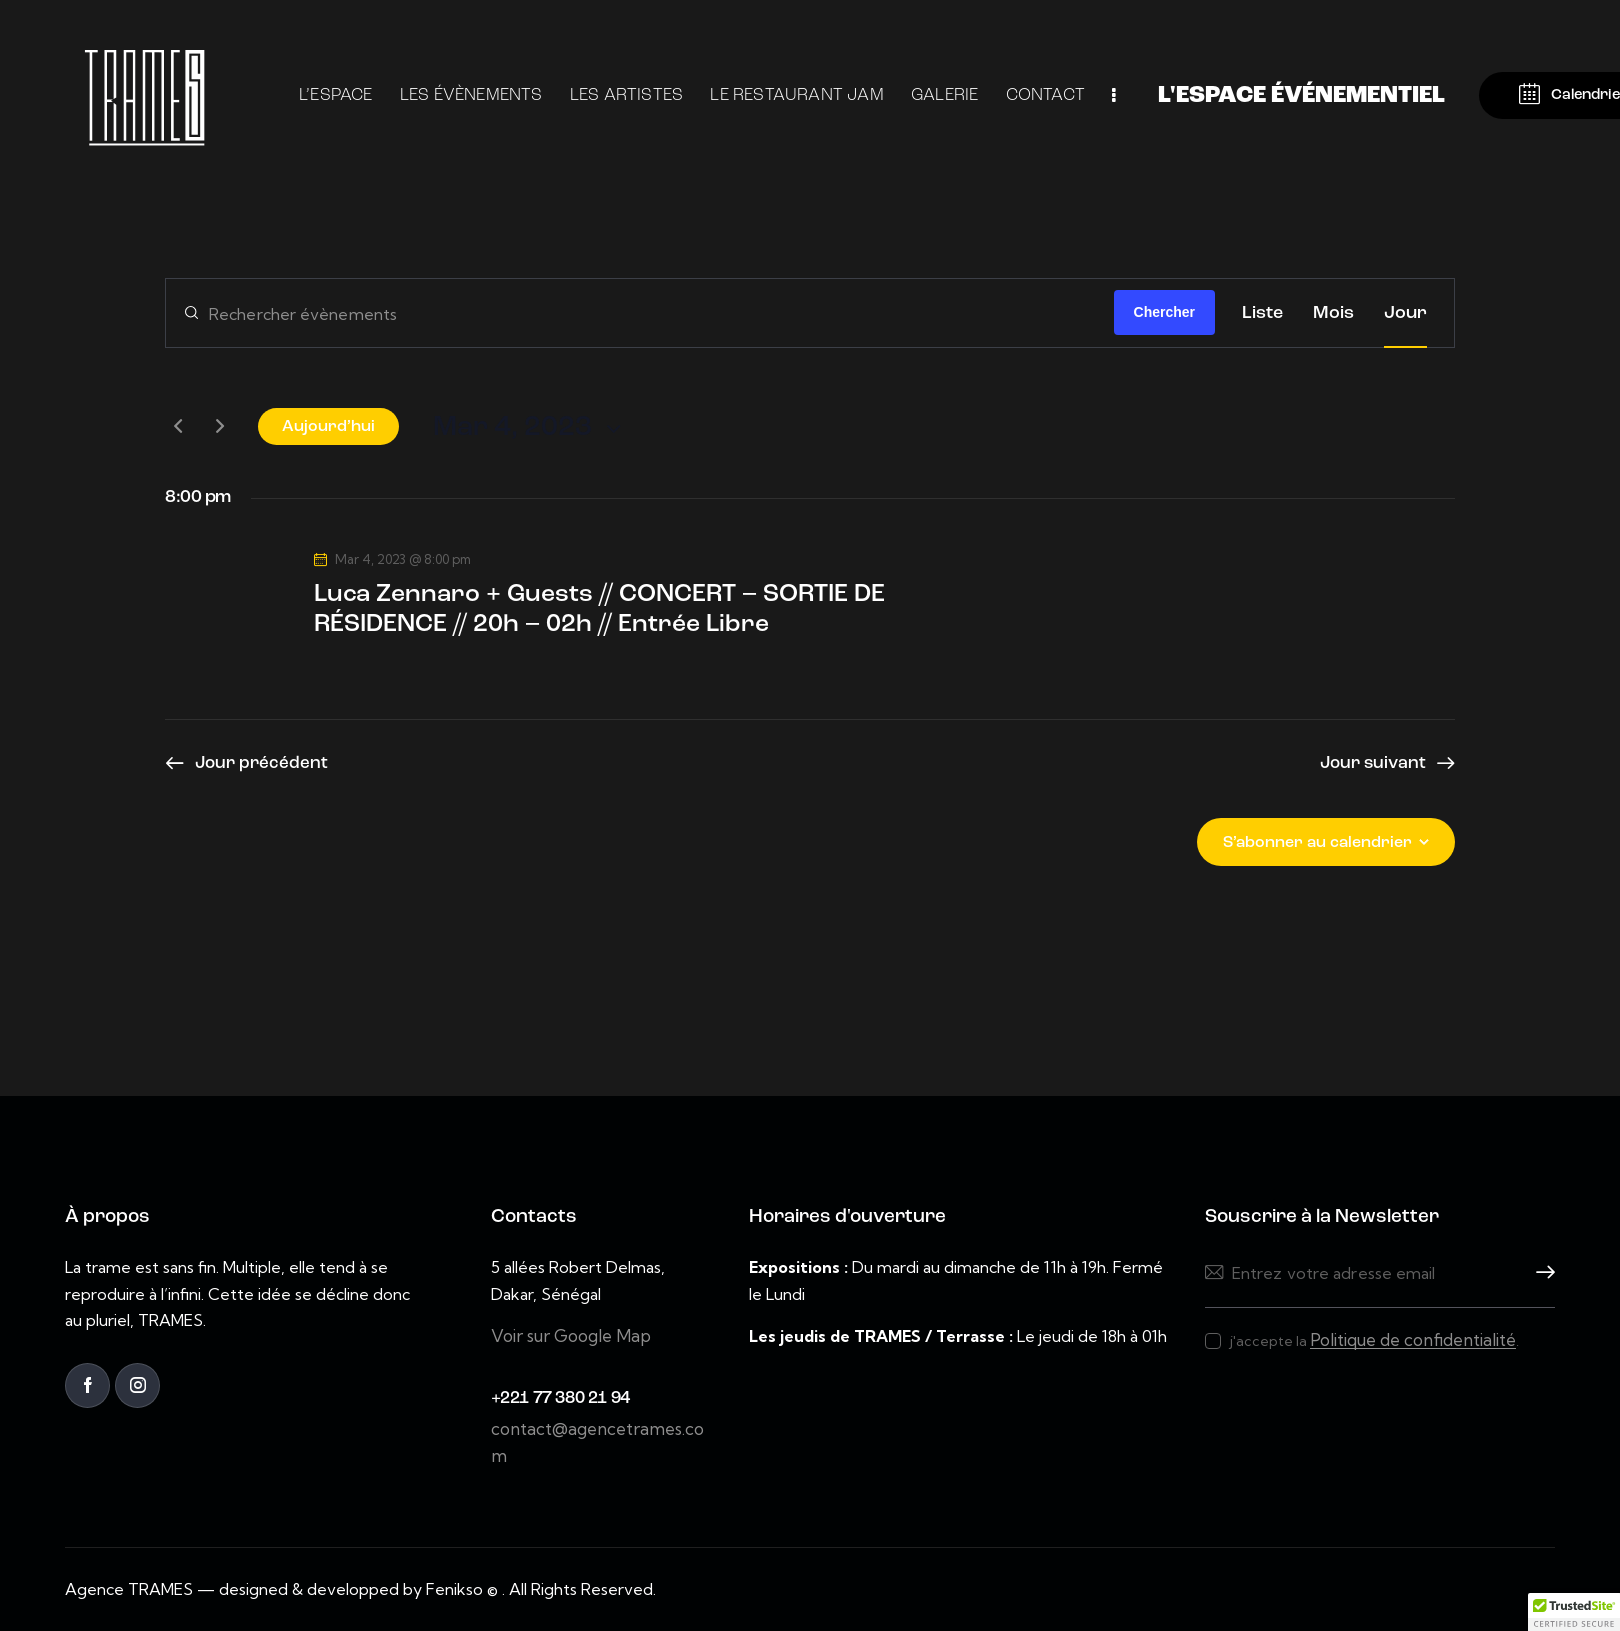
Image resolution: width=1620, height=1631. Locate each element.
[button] (1574, 1612)
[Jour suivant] (220, 426)
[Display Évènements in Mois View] (1333, 313)
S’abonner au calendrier (1317, 843)
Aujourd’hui (328, 427)
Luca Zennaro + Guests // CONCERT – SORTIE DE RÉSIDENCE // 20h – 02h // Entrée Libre (599, 609)
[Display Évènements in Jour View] (1405, 313)
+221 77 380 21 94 (560, 1398)
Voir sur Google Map (571, 1335)
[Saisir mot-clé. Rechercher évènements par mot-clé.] (640, 313)
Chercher (1164, 312)
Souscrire (1540, 1272)
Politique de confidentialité (1413, 1340)
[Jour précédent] (178, 426)
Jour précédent (261, 763)
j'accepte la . (1374, 1340)
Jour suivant (1373, 763)
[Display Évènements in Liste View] (1262, 313)
